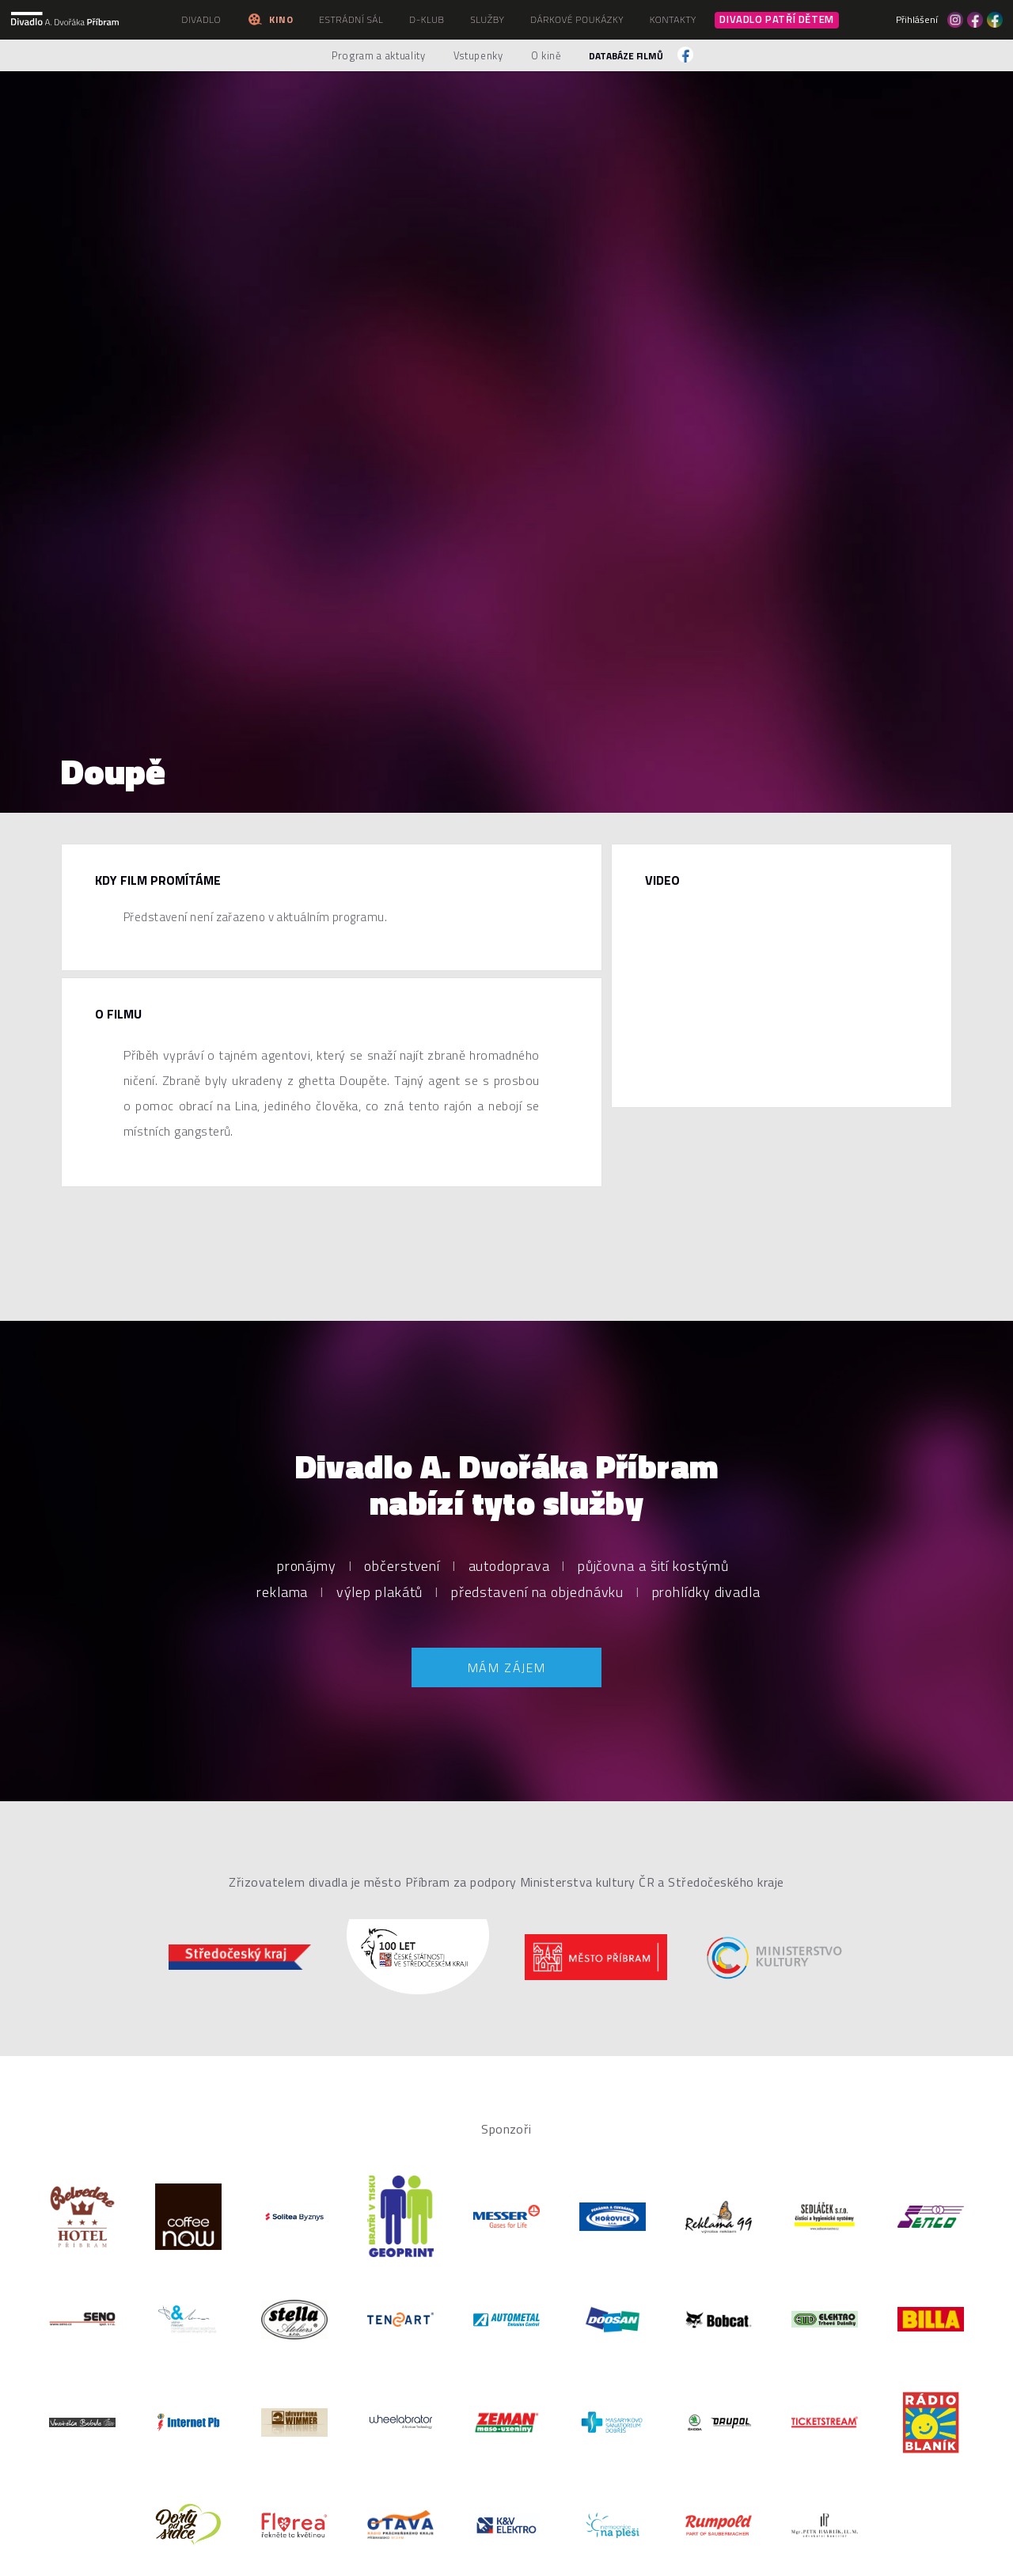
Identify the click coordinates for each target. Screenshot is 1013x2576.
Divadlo (201, 19)
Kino (270, 19)
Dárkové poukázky (577, 19)
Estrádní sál (351, 19)
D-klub (426, 19)
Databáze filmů (626, 55)
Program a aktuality (378, 55)
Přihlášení (917, 20)
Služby (487, 19)
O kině (546, 55)
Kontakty (673, 19)
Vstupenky (478, 55)
